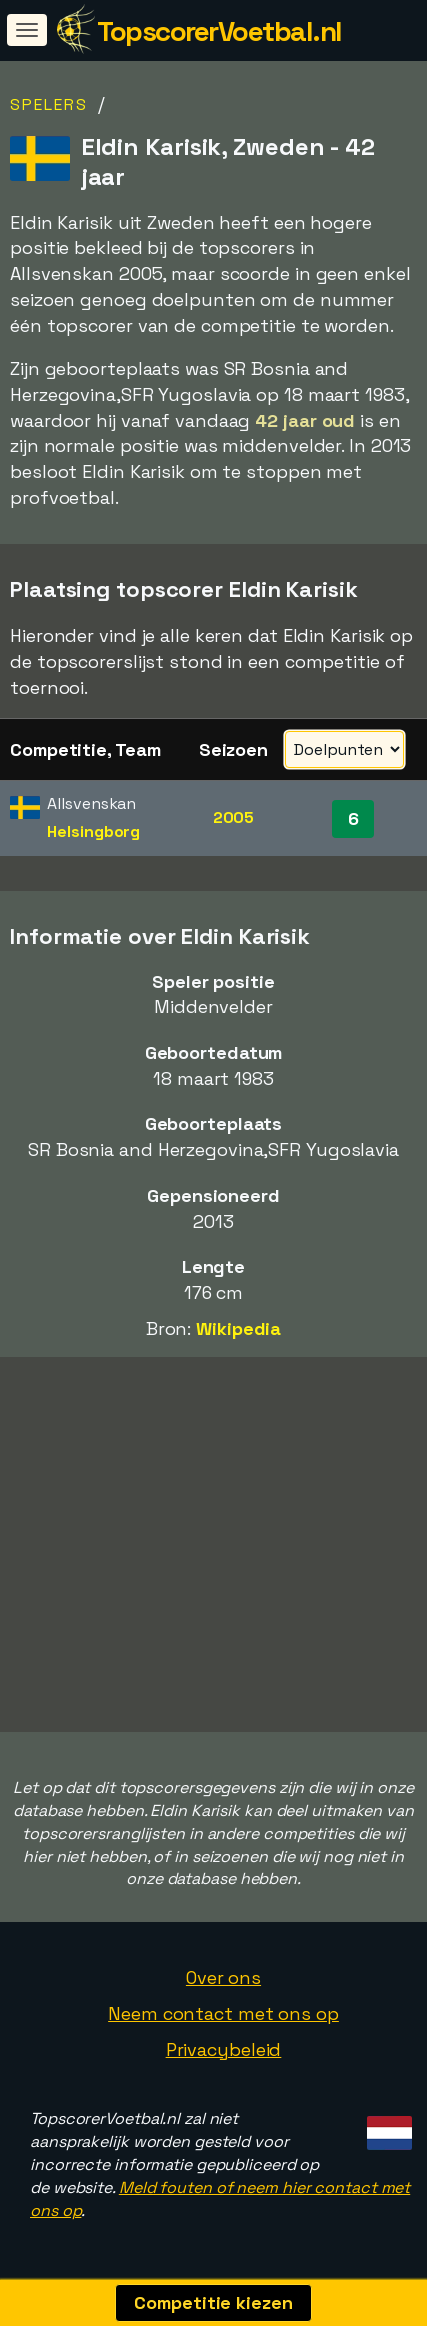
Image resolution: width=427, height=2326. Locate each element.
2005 (234, 817)
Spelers (49, 104)
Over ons (223, 1977)
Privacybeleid (224, 2049)
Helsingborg (93, 831)
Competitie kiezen (213, 2302)
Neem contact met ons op (223, 2013)
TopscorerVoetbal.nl (219, 31)
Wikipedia (238, 1328)
